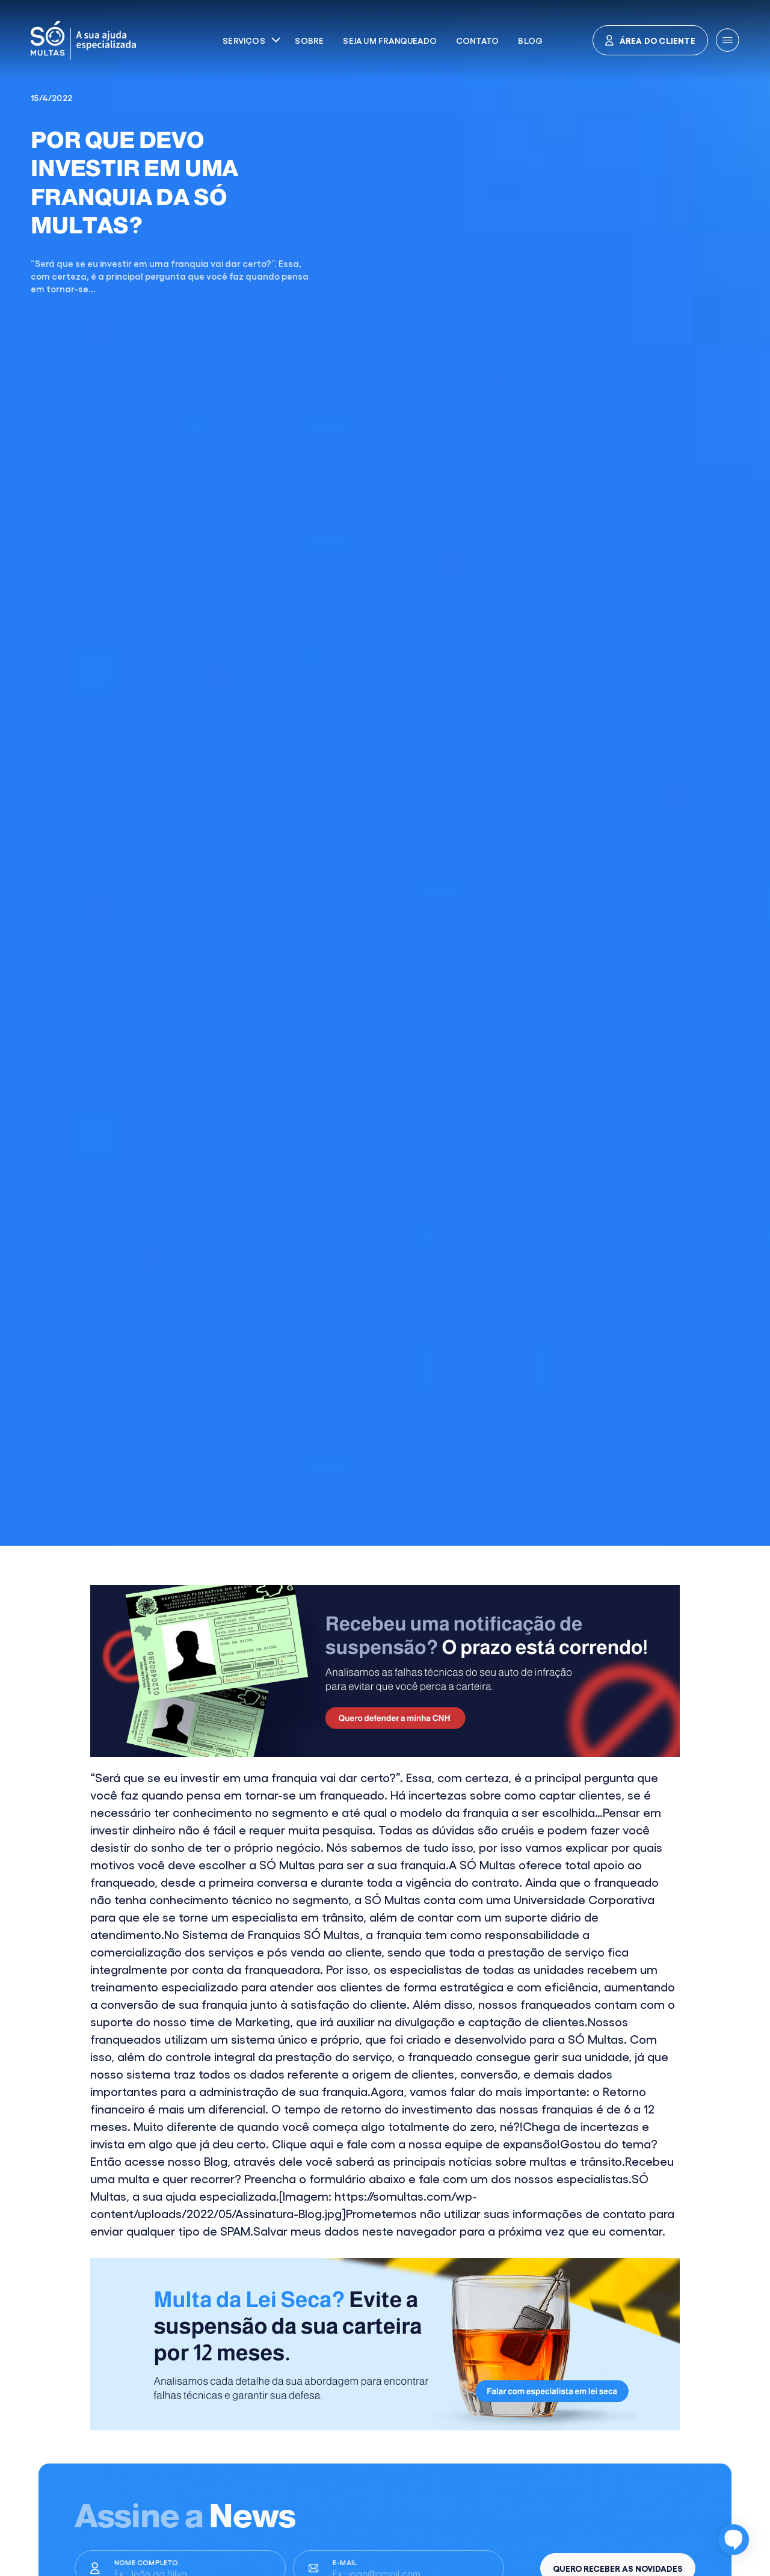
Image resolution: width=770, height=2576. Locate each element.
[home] (129, 40)
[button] (251, 40)
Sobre (309, 40)
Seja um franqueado (390, 40)
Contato (477, 40)
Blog (530, 40)
